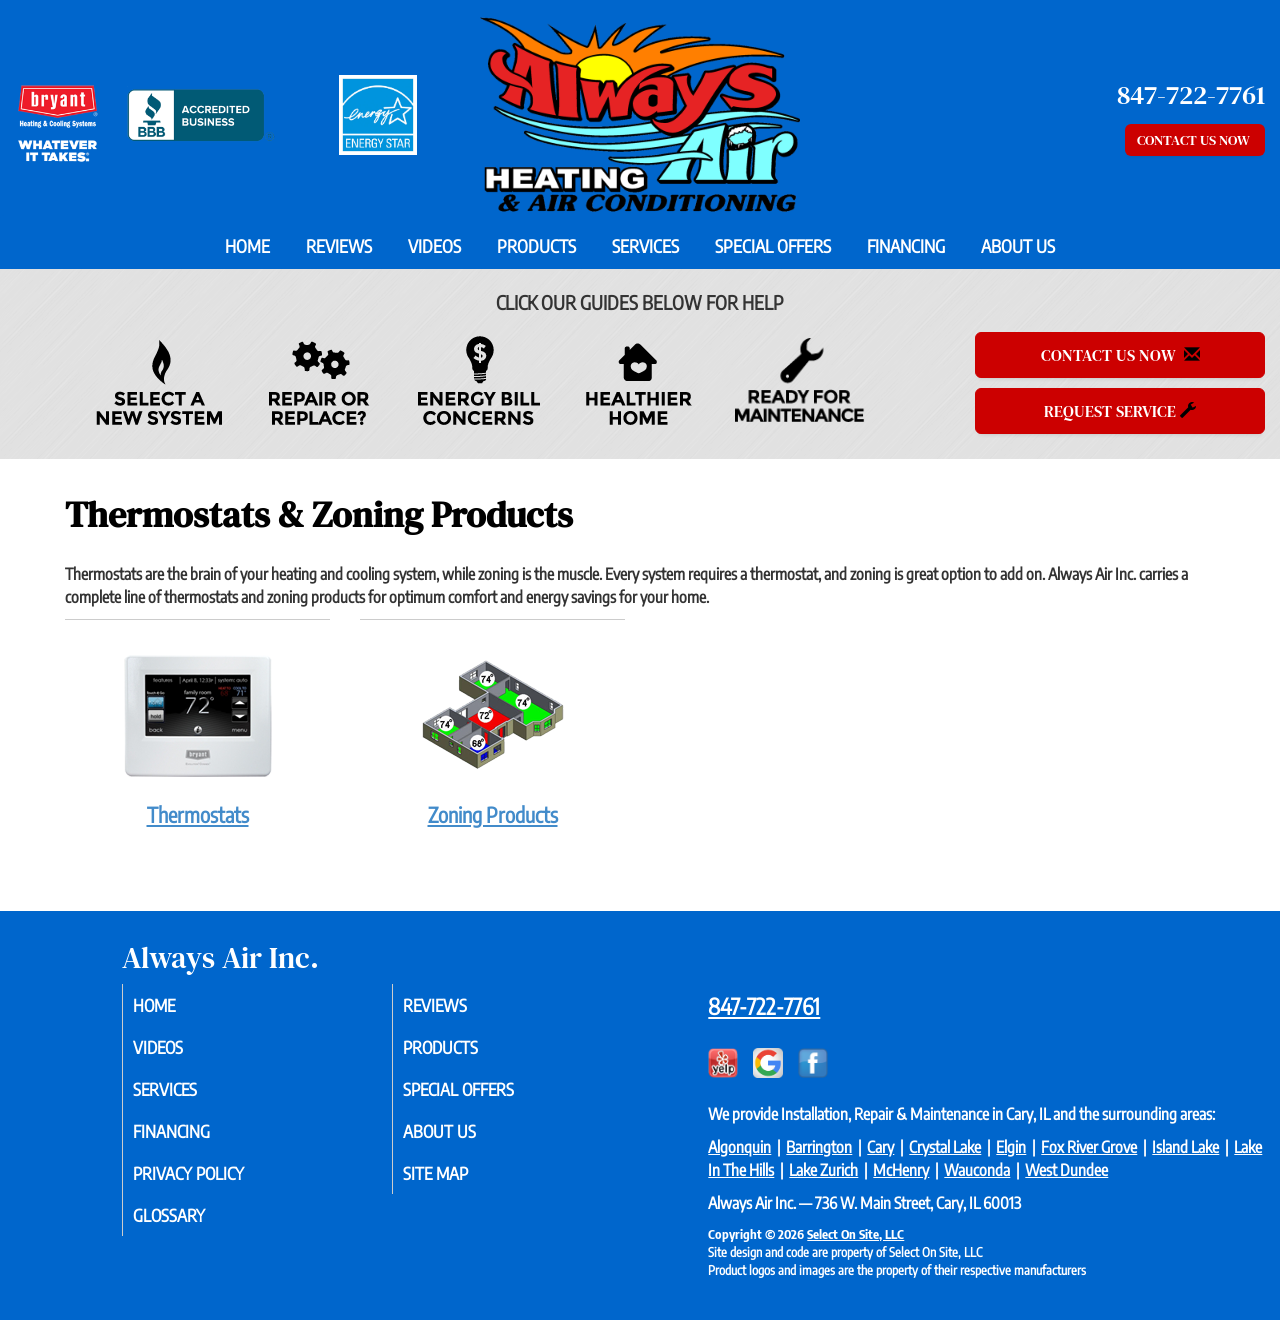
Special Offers (773, 246)
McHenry (901, 1170)
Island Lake (1185, 1147)
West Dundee (1066, 1170)
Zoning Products (492, 734)
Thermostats (197, 734)
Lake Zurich (823, 1170)
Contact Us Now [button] (1195, 140)
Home (247, 246)
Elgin (1011, 1147)
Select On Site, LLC (855, 1234)
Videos (434, 246)
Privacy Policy (215, 1182)
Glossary (193, 1226)
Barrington (819, 1147)
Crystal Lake (945, 1147)
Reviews (339, 246)
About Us (1018, 246)
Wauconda (977, 1170)
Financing (906, 246)
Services (645, 246)
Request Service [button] (1120, 411)
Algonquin (739, 1147)
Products (536, 246)
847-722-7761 (764, 1006)
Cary (880, 1147)
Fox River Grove (1089, 1147)
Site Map (460, 1182)
